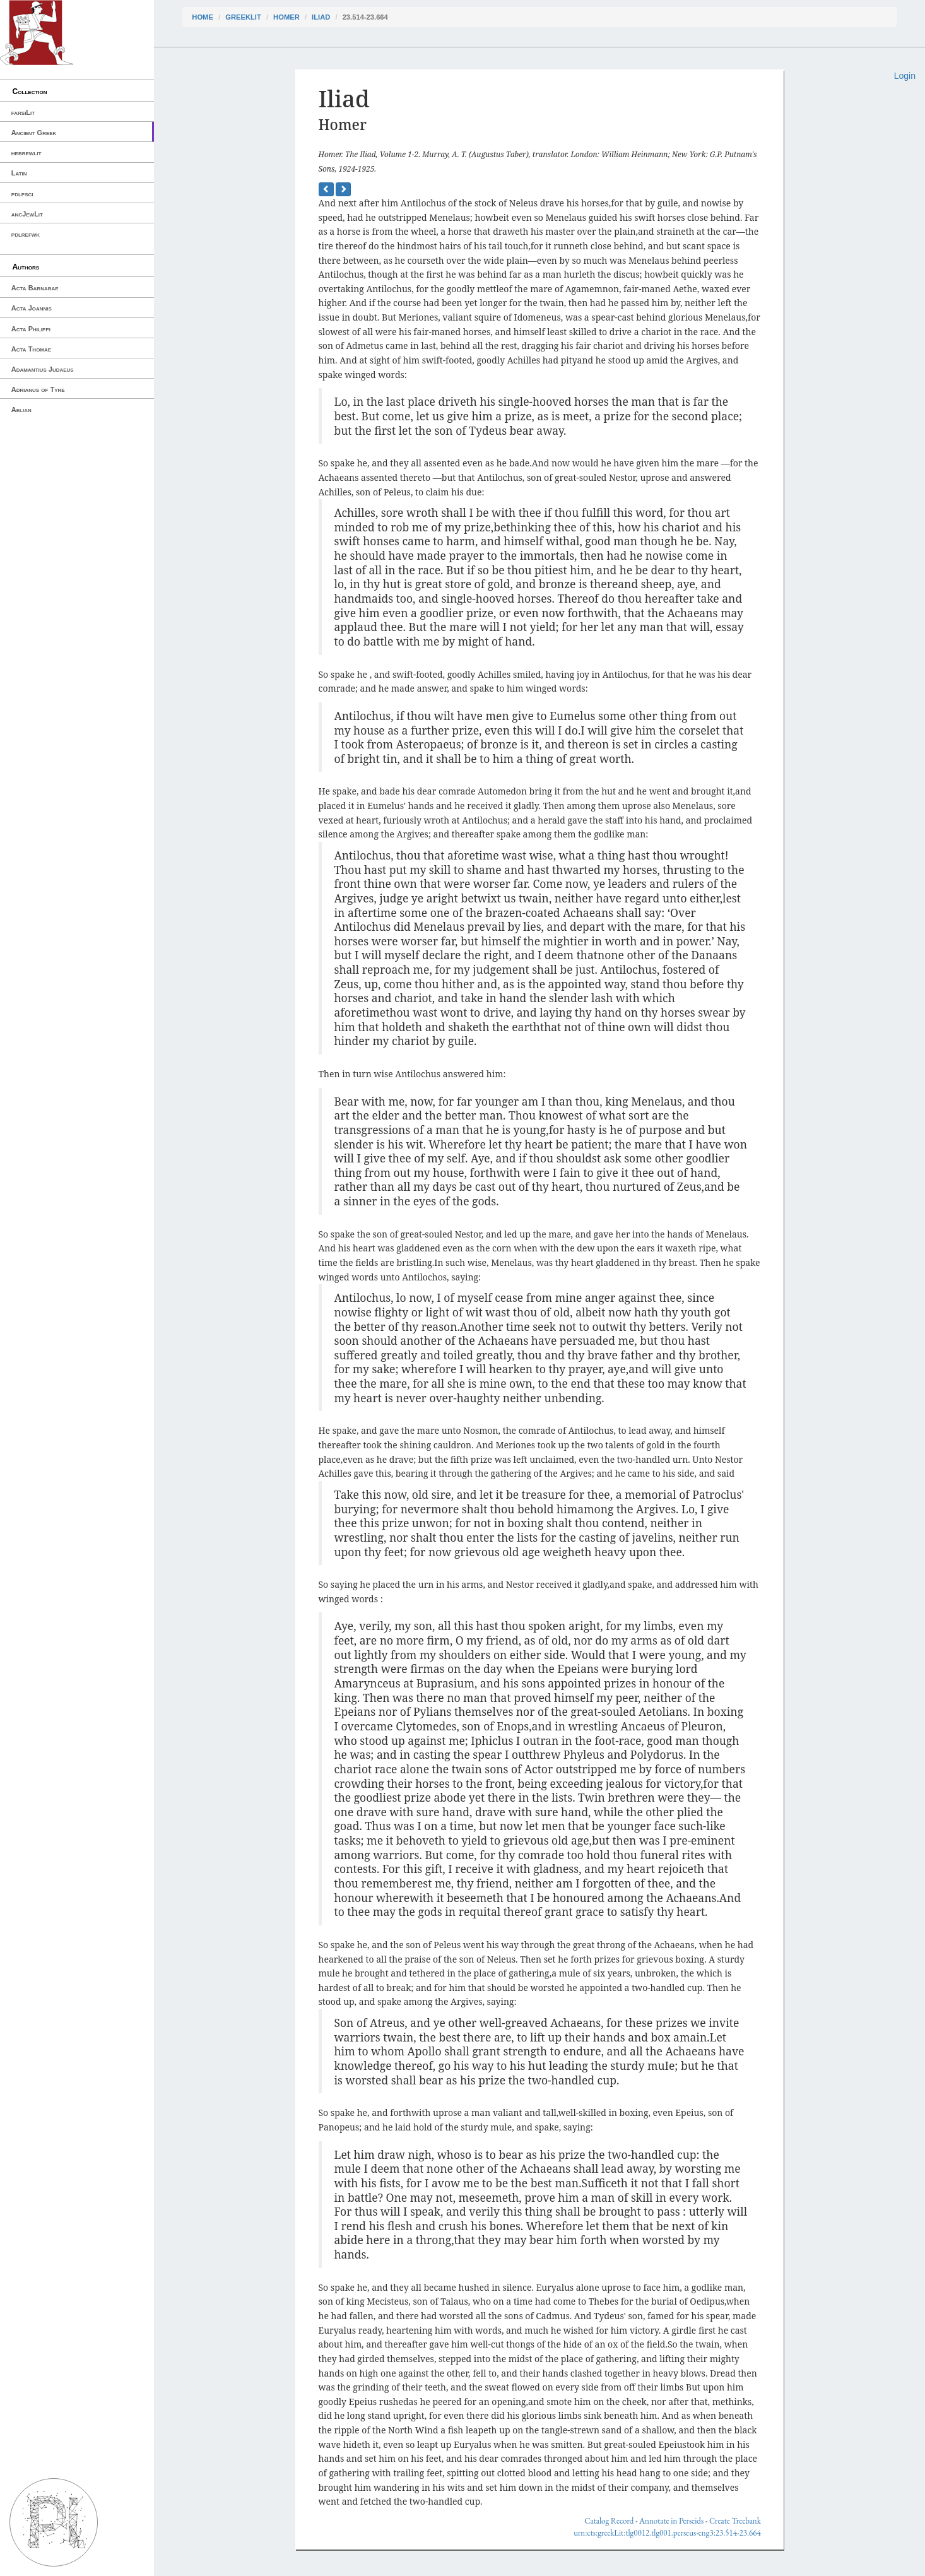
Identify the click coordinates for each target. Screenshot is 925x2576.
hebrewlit (26, 153)
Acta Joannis (31, 308)
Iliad (321, 17)
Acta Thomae (31, 349)
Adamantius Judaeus (42, 369)
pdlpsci (22, 194)
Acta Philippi (30, 329)
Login (905, 76)
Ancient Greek (34, 132)
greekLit (243, 17)
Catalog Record (608, 2520)
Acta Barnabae (35, 288)
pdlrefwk (25, 234)
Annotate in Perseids (671, 2520)
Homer (286, 17)
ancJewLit (27, 214)
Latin (19, 173)
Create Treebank (735, 2520)
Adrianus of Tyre (38, 389)
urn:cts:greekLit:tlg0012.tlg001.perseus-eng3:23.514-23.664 (667, 2532)
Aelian (21, 409)
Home (202, 17)
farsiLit (23, 112)
